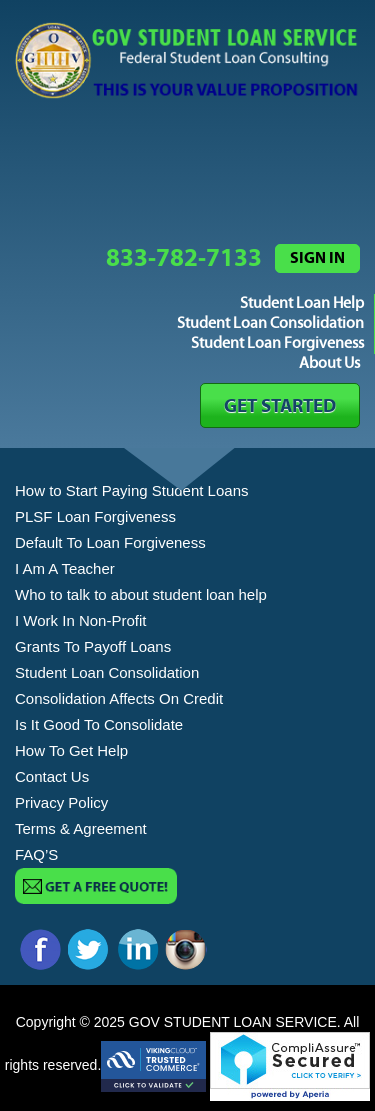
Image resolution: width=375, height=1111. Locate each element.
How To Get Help (71, 750)
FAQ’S (36, 854)
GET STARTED (280, 406)
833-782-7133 (184, 258)
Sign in (317, 258)
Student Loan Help (302, 303)
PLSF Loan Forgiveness (95, 516)
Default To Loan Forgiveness (110, 542)
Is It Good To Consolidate (99, 724)
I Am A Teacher (65, 568)
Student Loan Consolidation (270, 323)
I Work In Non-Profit (80, 620)
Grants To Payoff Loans (93, 646)
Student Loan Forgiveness (277, 343)
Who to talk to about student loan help (141, 594)
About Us (329, 363)
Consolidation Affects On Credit (119, 698)
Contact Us (52, 776)
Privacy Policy (61, 802)
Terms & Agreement (81, 828)
